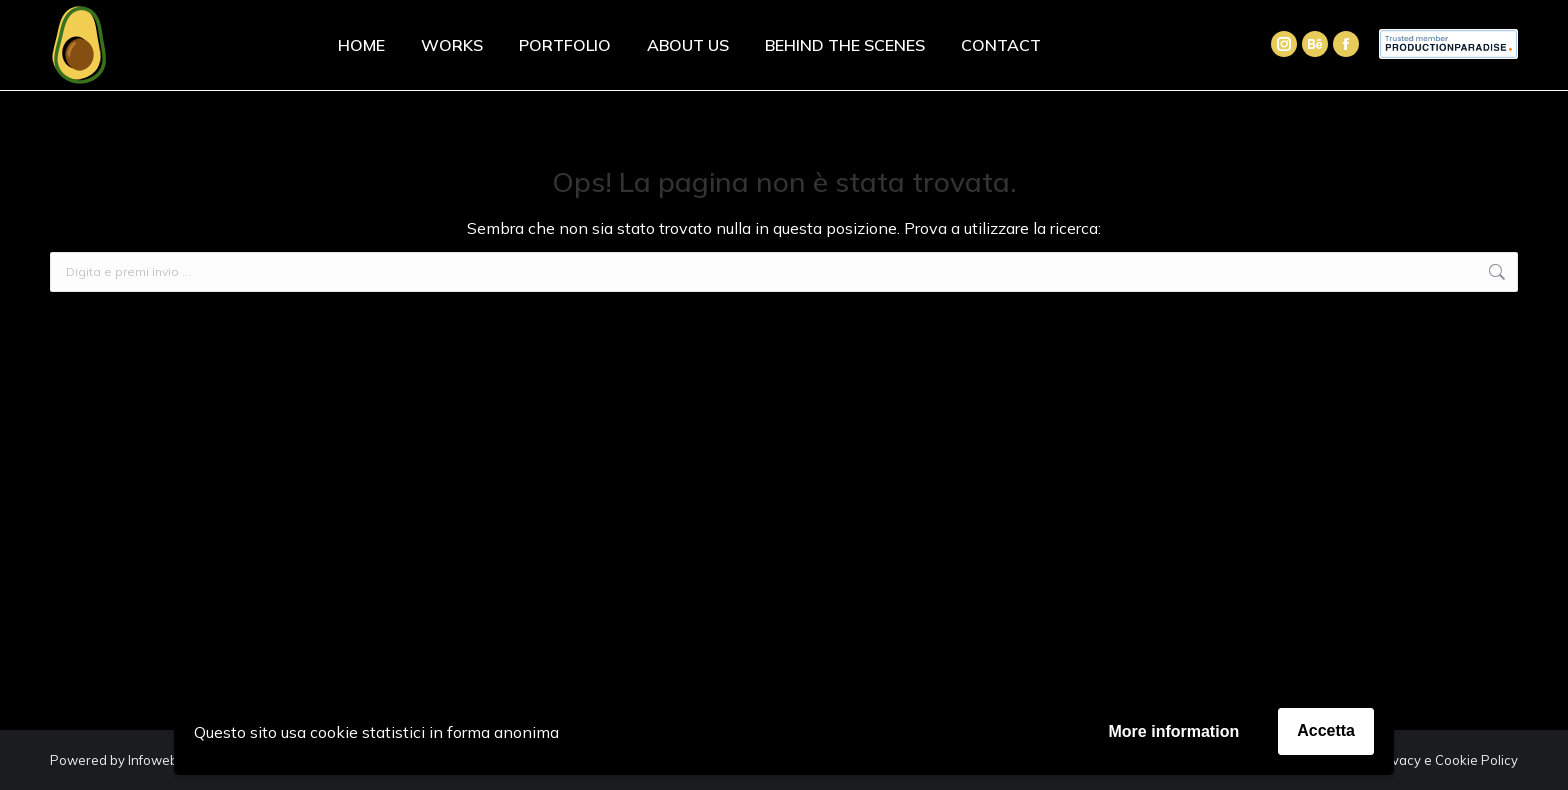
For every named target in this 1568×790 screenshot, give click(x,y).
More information (1174, 731)
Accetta (1326, 730)
